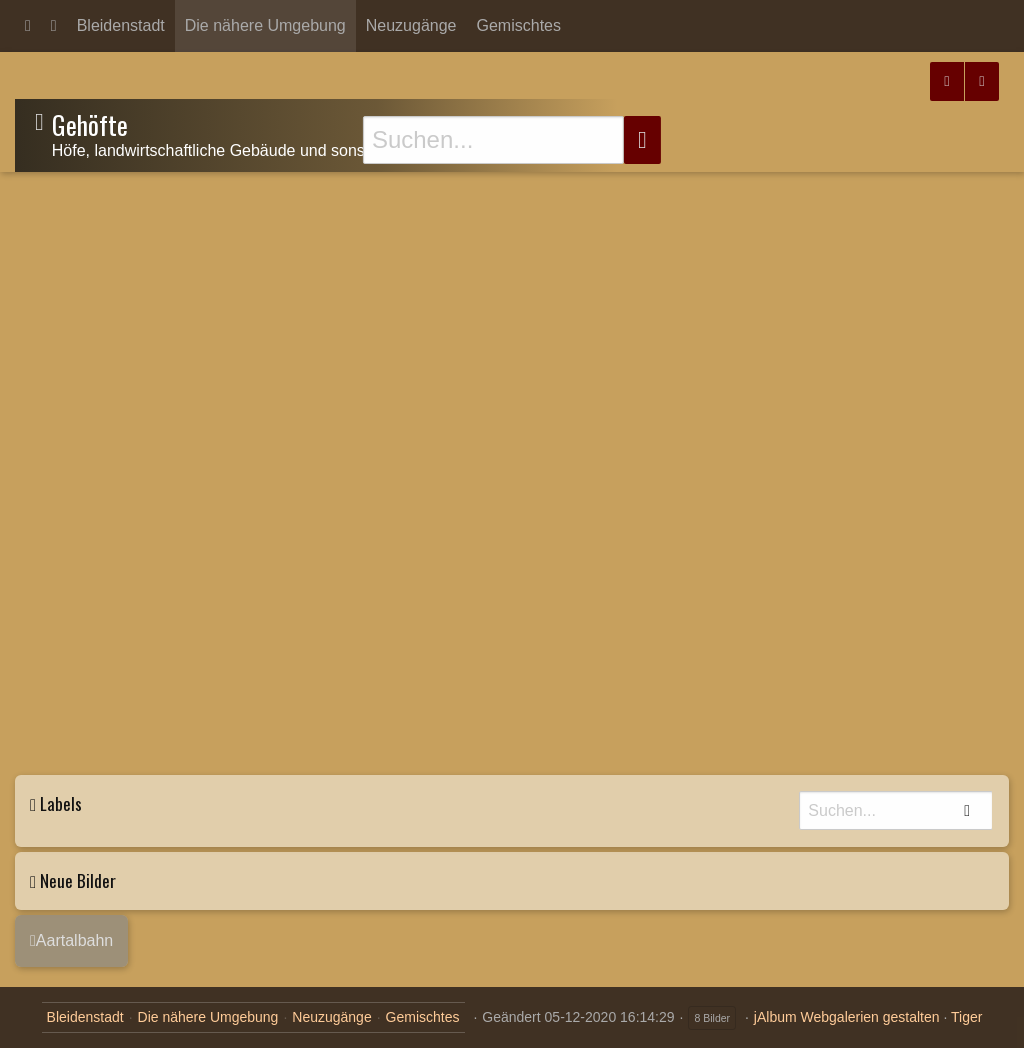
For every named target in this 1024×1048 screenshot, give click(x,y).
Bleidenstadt (121, 25)
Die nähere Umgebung (265, 25)
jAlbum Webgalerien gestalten (847, 1017)
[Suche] (493, 140)
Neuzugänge (411, 25)
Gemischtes (519, 25)
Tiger (966, 1017)
